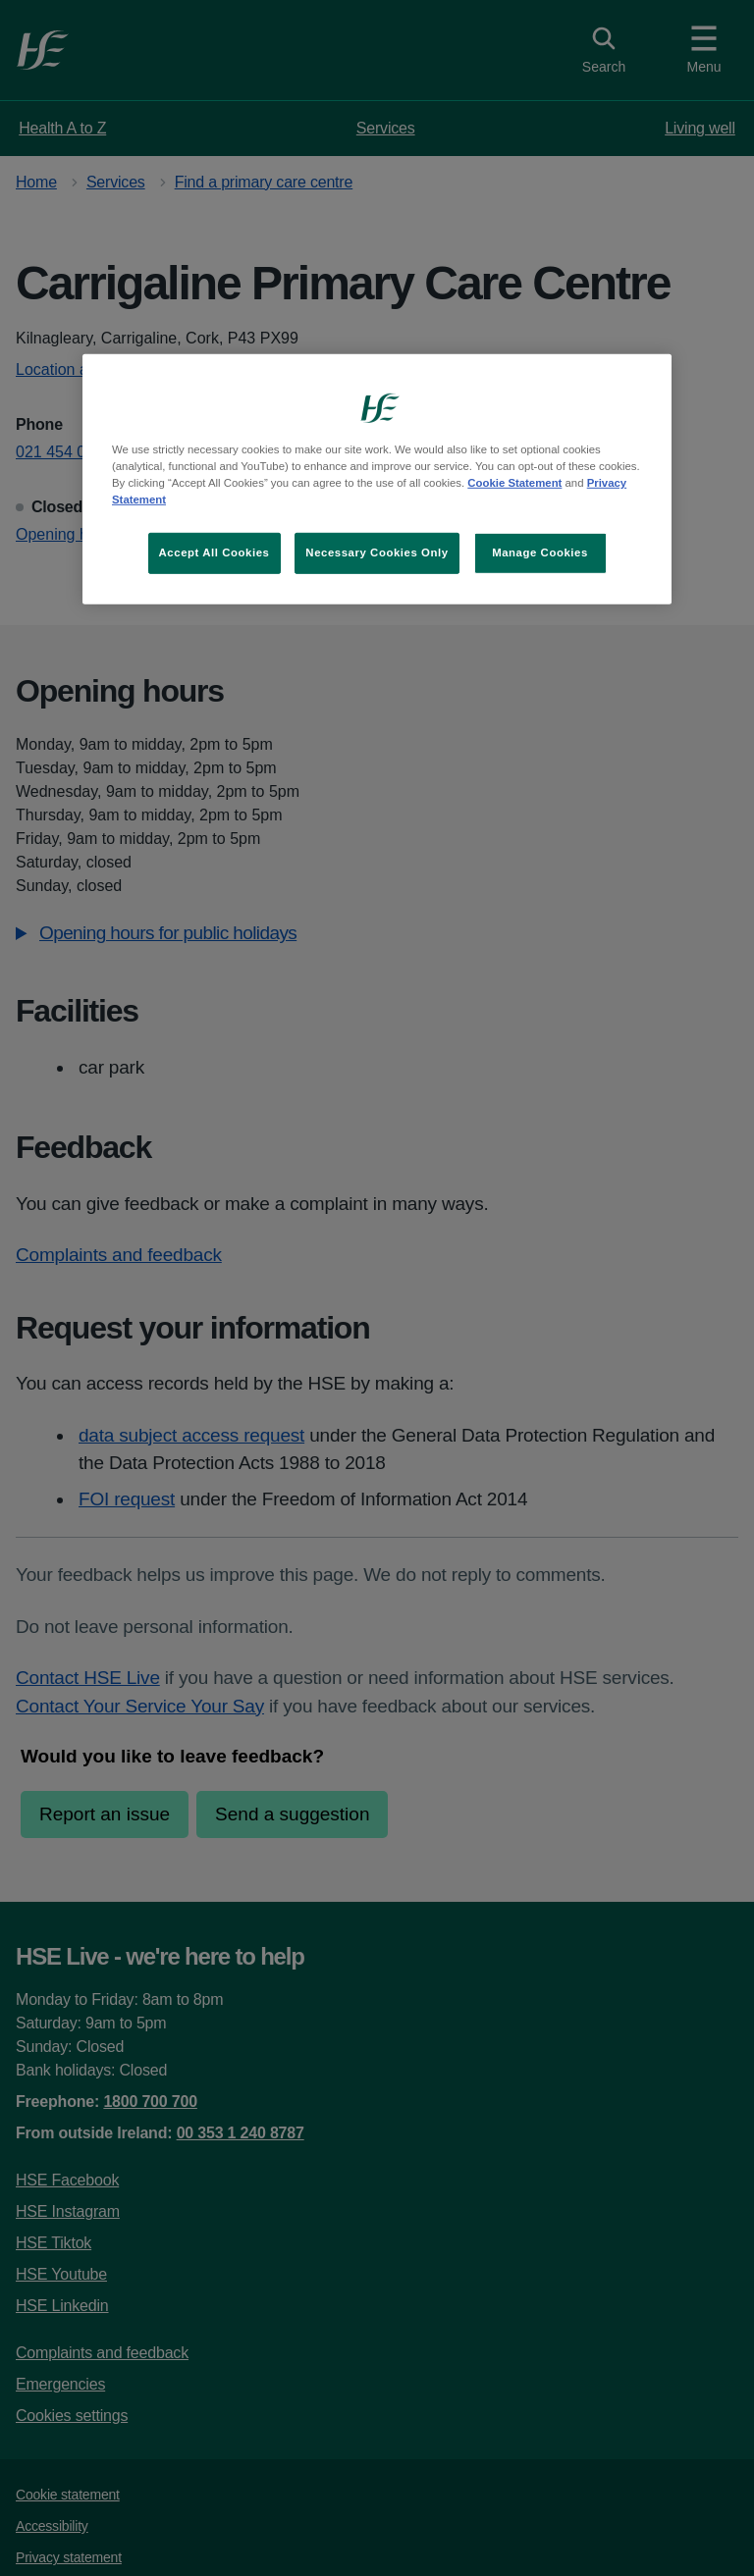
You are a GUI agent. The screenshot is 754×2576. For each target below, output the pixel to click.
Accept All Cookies (214, 552)
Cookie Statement (514, 483)
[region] (377, 479)
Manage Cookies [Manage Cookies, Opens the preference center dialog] (540, 552)
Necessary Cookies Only (376, 552)
